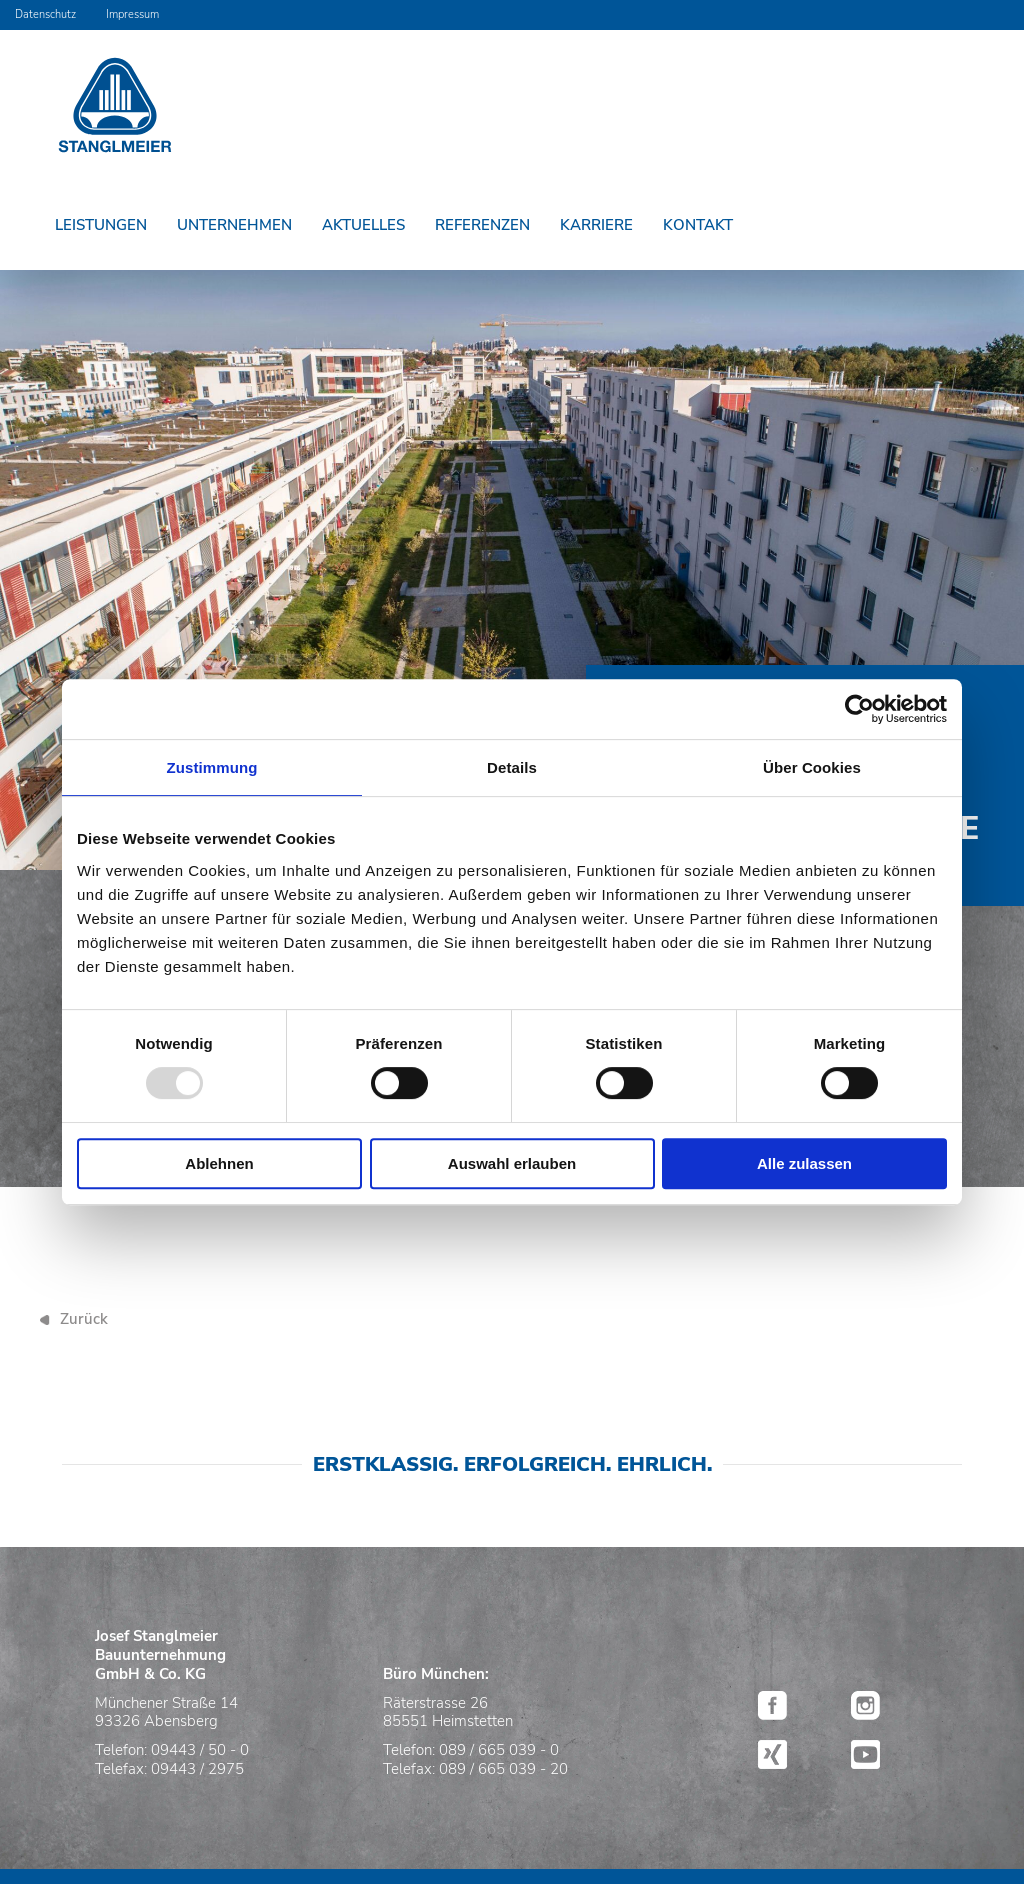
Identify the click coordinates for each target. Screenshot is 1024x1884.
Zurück (84, 1319)
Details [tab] (512, 767)
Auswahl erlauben (512, 1163)
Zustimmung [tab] (212, 767)
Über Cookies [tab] (812, 767)
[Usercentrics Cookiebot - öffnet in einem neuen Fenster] (859, 709)
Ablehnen (219, 1163)
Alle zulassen (804, 1163)
